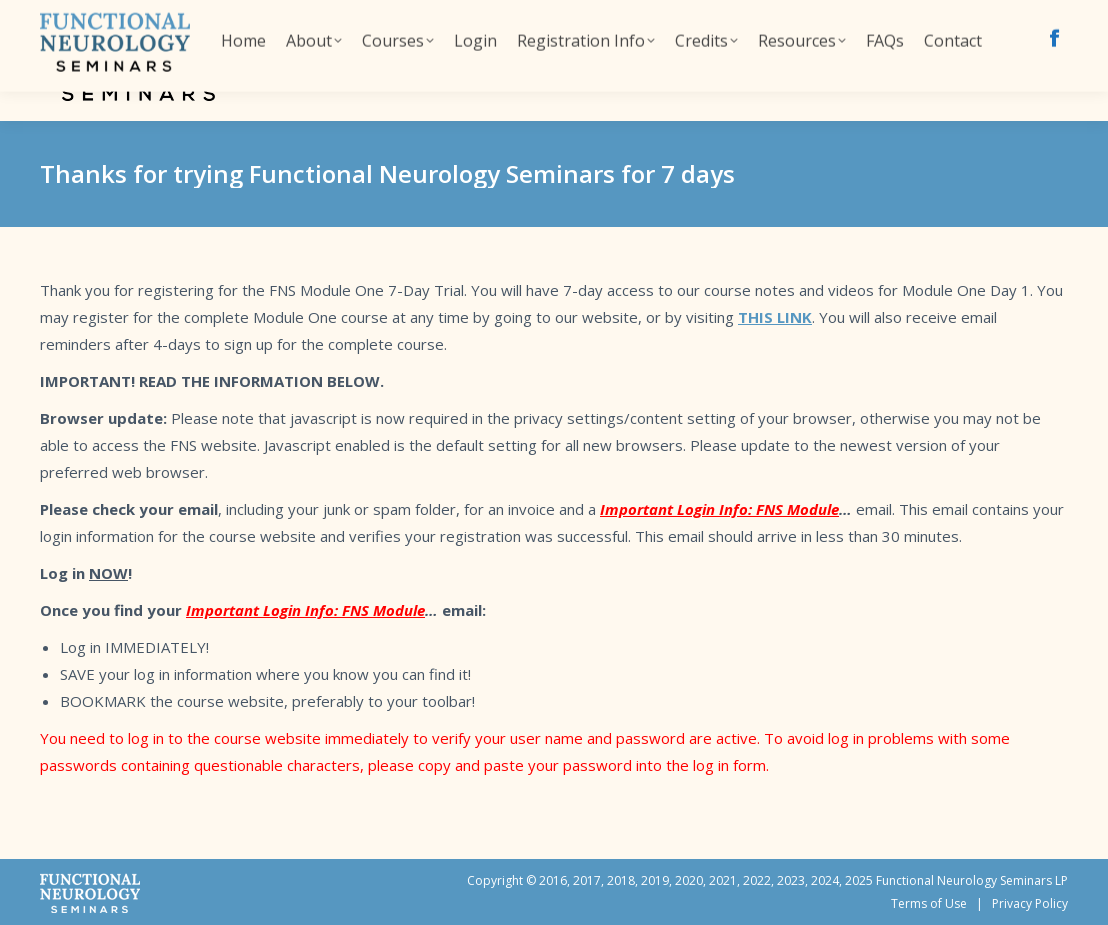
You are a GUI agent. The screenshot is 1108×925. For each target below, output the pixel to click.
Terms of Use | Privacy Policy (979, 903)
